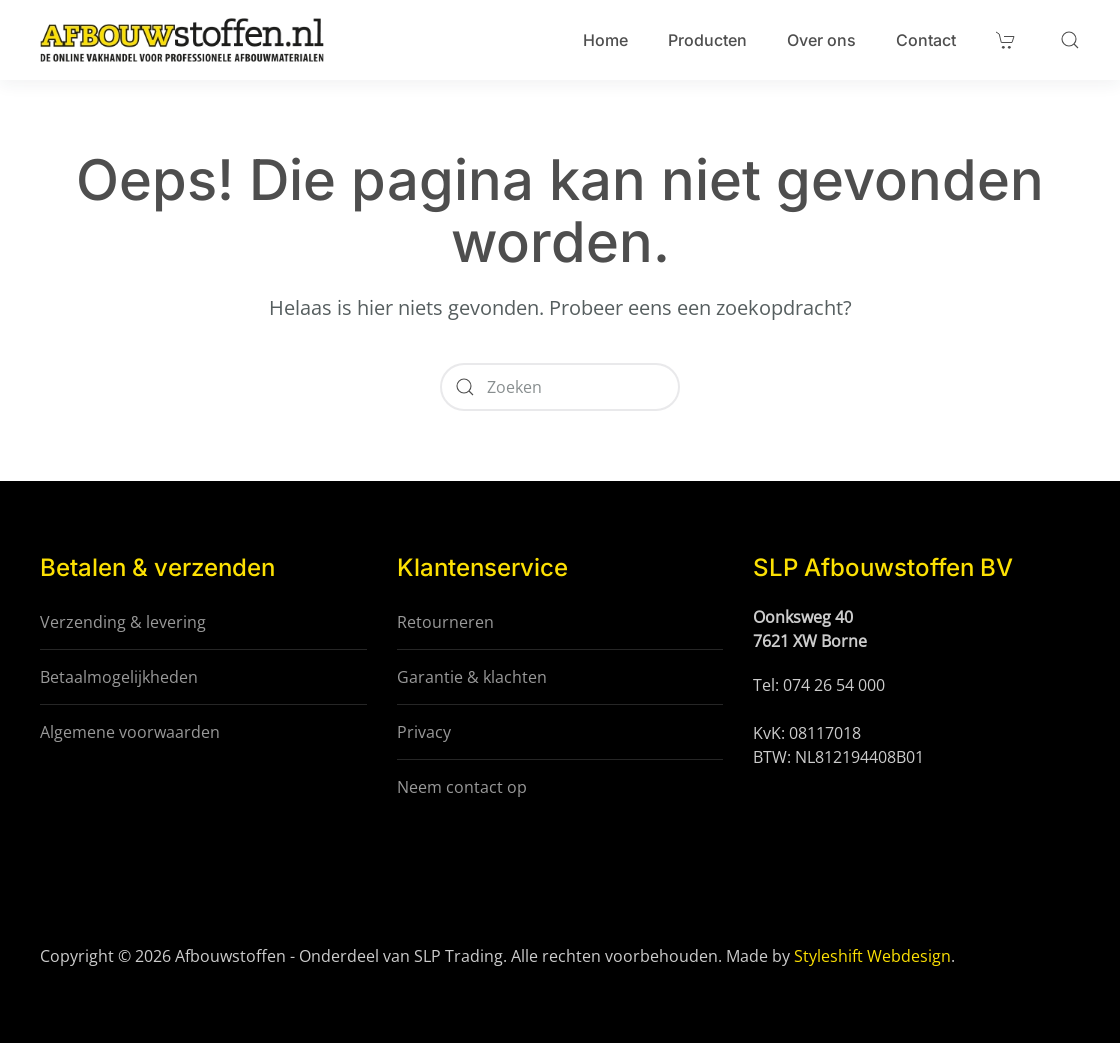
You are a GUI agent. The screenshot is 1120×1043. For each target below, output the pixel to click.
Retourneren (445, 622)
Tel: (768, 685)
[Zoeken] (560, 387)
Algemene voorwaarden (130, 732)
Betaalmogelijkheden (119, 677)
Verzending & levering (123, 622)
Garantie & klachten (472, 677)
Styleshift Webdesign (872, 956)
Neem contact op (462, 787)
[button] (1070, 40)
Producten (707, 40)
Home (605, 40)
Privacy (424, 732)
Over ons (821, 40)
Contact (926, 40)
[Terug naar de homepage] (182, 40)
